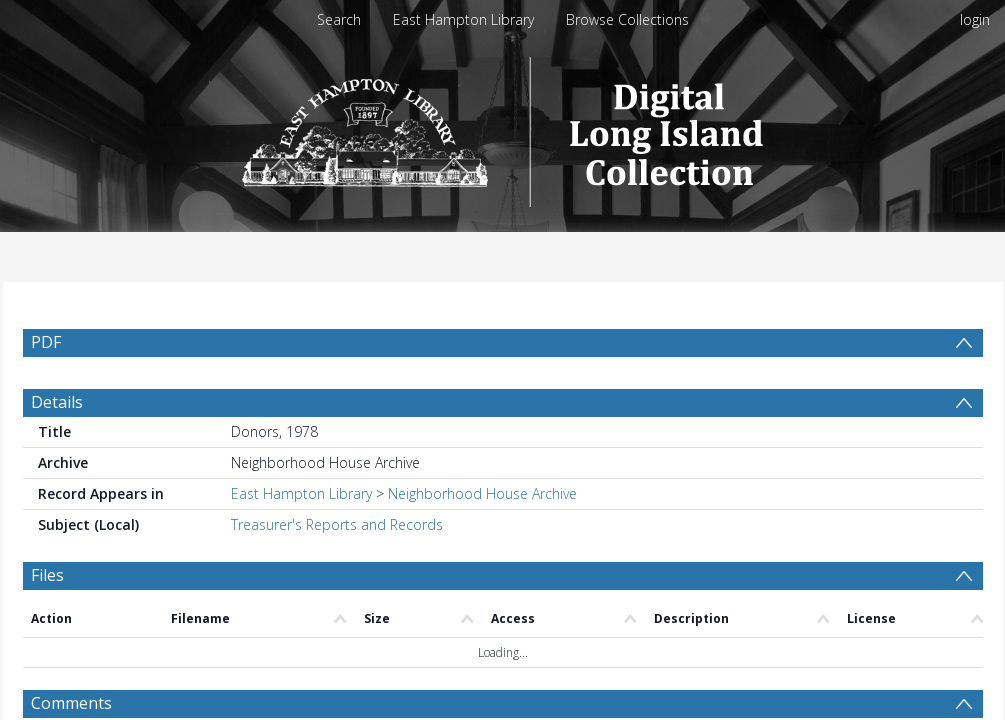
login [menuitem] (975, 19)
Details (57, 402)
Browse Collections (627, 19)
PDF (46, 342)
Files (47, 575)
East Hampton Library (463, 19)
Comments (71, 703)
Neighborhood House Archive (482, 493)
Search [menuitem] (339, 19)
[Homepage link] (502, 126)
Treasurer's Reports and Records (337, 524)
